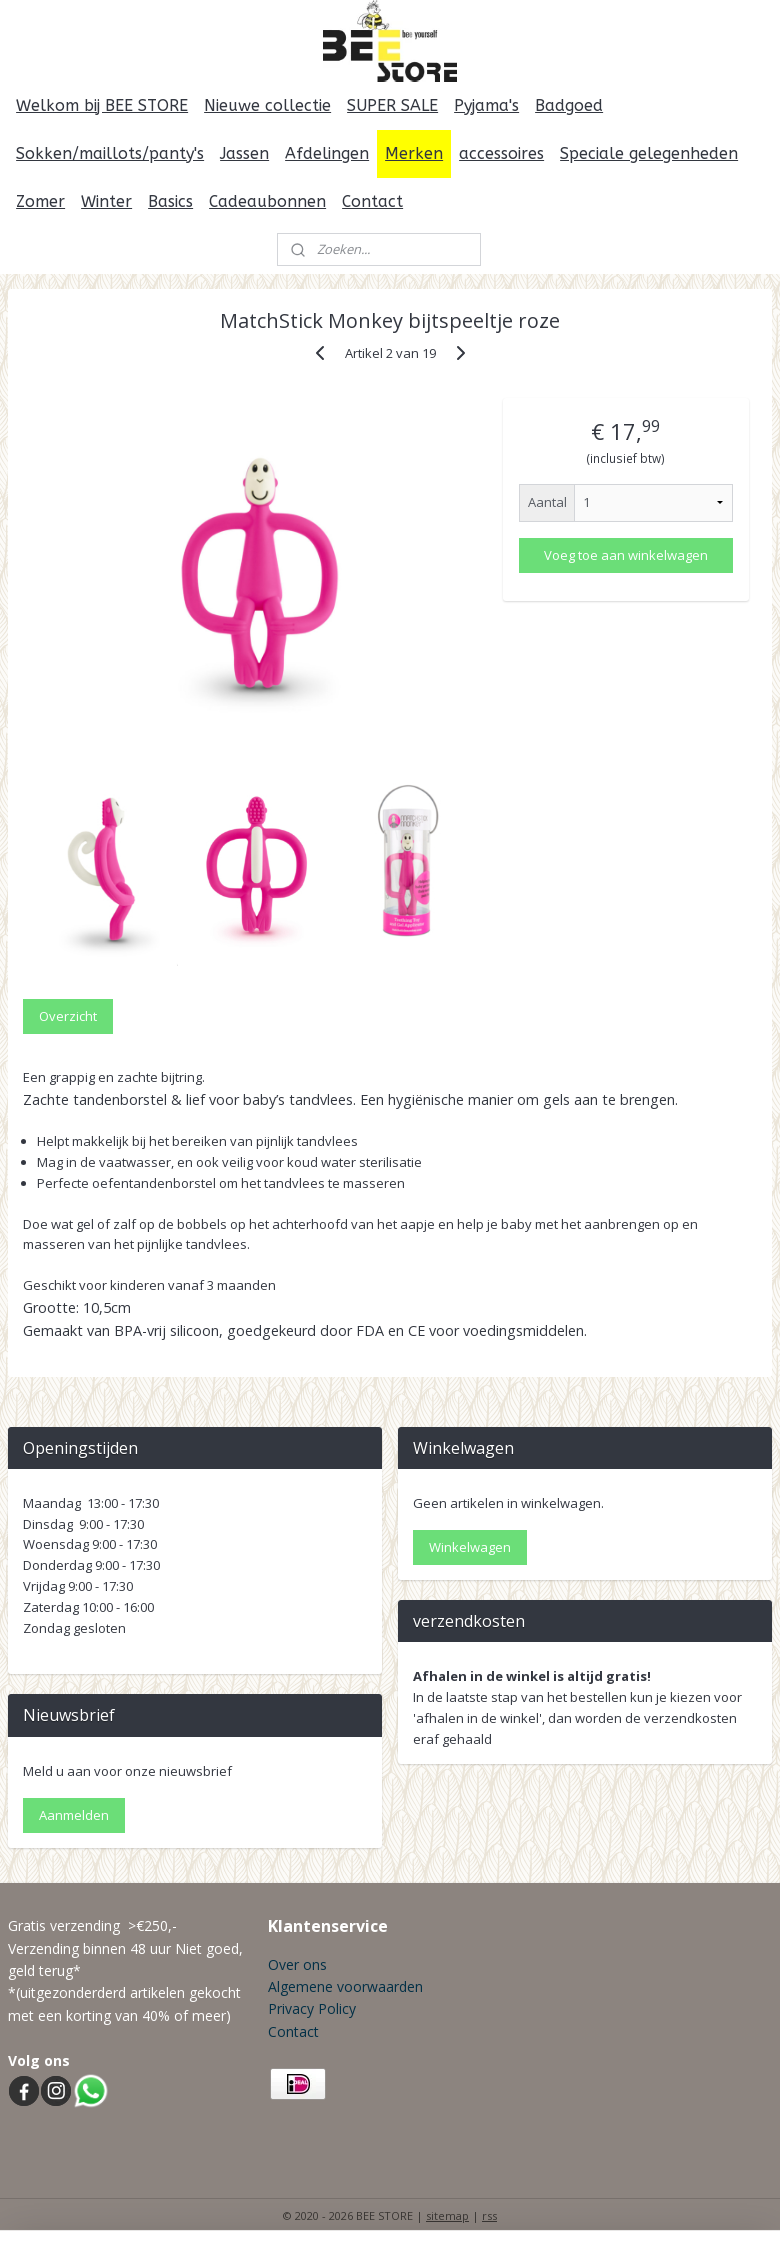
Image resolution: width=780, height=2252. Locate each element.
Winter (106, 201)
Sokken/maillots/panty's (110, 153)
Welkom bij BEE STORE (102, 105)
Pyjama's (486, 105)
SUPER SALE (392, 105)
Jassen (244, 153)
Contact (372, 201)
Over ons (297, 1964)
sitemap (447, 2215)
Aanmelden (74, 1815)
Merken (414, 153)
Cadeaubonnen (267, 201)
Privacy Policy (312, 2008)
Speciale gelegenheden (649, 153)
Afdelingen (327, 153)
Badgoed (569, 105)
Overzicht (68, 1015)
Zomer (40, 201)
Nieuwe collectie (267, 105)
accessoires (501, 153)
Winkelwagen (470, 1547)
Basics (170, 201)
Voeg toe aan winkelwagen (626, 555)
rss (489, 2215)
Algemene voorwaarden (345, 1986)
